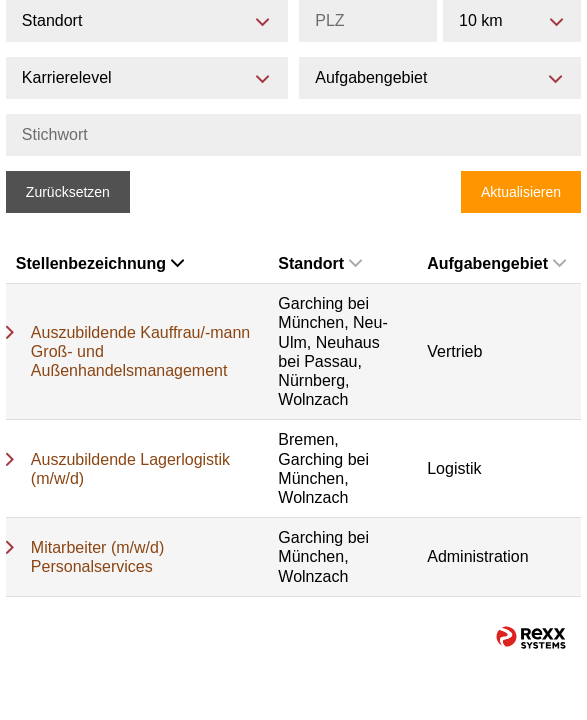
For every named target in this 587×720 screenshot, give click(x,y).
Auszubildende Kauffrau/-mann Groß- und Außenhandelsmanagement (140, 351)
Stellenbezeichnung (100, 263)
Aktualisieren (521, 192)
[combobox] (512, 21)
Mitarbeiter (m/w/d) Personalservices (97, 557)
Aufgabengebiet (496, 263)
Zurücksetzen (68, 192)
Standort (320, 263)
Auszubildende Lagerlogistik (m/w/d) (130, 469)
